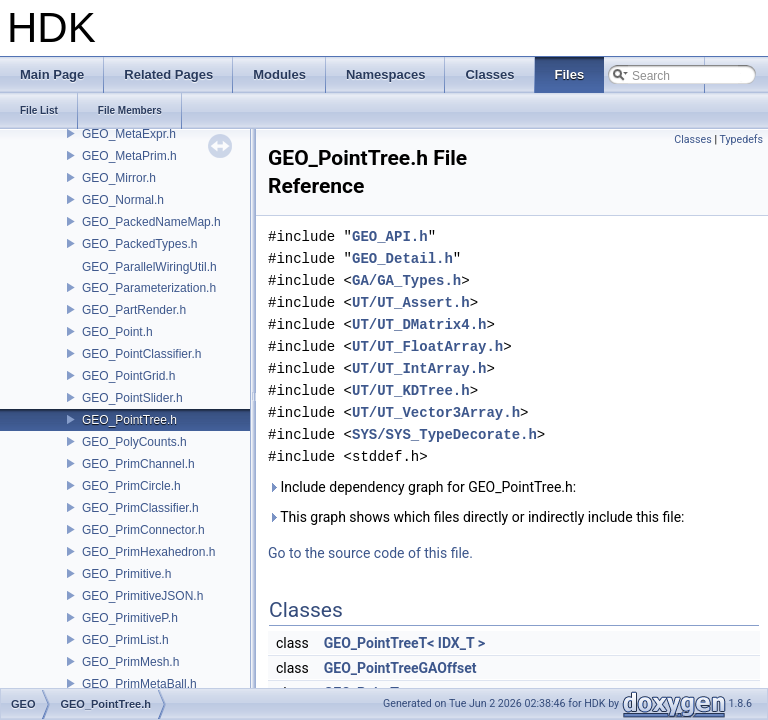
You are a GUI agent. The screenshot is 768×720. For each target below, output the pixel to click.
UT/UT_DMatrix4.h (419, 324)
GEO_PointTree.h (129, 420)
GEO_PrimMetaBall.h (139, 684)
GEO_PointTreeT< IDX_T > (404, 643)
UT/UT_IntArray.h (419, 368)
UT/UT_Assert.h (411, 302)
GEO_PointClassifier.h (141, 354)
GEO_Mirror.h (119, 178)
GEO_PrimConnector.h (143, 530)
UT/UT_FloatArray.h (427, 346)
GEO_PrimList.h (125, 640)
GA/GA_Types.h (406, 280)
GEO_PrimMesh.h (130, 662)
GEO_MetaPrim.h (129, 156)
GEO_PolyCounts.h (134, 442)
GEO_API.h (390, 236)
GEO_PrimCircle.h (131, 486)
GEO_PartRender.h (134, 310)
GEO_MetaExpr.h (129, 134)
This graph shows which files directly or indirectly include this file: (476, 517)
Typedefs (741, 139)
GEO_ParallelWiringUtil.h (149, 267)
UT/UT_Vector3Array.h (436, 412)
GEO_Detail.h (402, 258)
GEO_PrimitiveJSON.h (142, 596)
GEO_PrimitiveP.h (130, 618)
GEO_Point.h (117, 332)
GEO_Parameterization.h (149, 288)
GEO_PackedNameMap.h (151, 222)
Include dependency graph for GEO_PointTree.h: (422, 487)
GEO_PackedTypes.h (139, 244)
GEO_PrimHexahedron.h (148, 552)
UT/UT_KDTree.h (411, 390)
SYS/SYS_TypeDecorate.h (444, 434)
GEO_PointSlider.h (132, 398)
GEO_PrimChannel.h (138, 464)
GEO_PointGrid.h (128, 376)
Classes (692, 139)
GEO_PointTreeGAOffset (400, 668)
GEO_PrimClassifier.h (140, 508)
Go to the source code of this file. (370, 553)
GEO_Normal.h (123, 200)
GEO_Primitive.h (126, 574)
